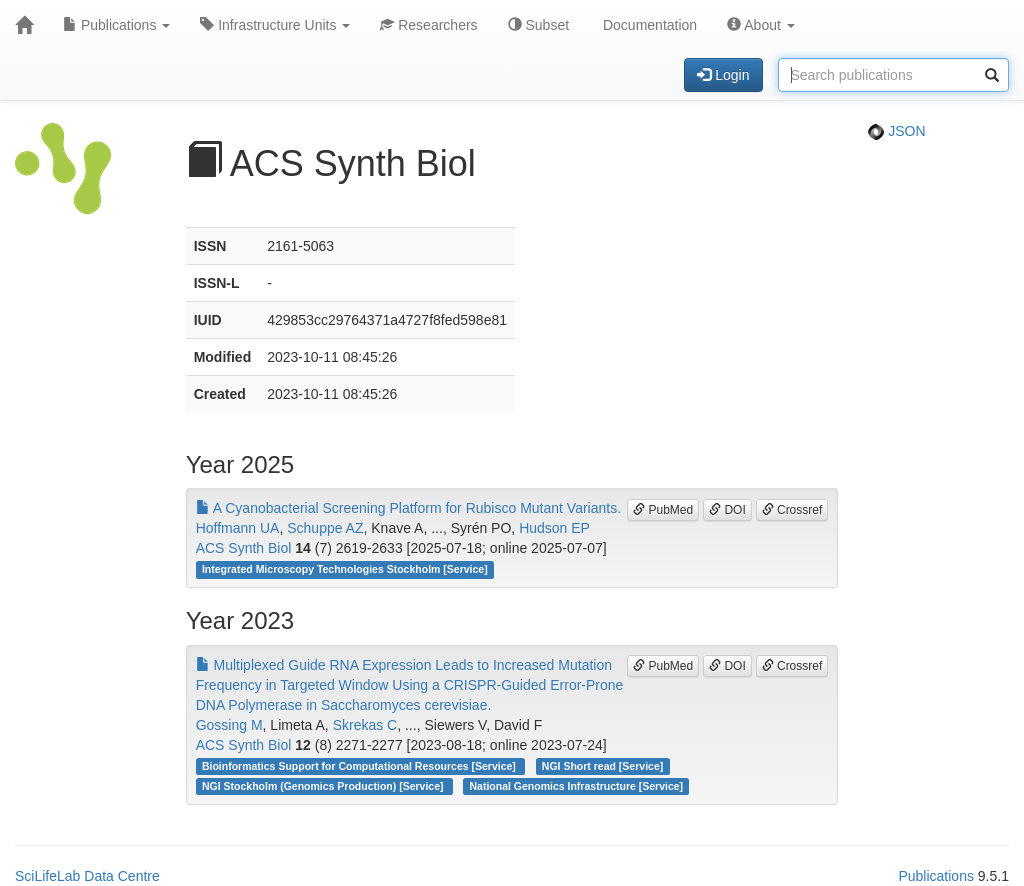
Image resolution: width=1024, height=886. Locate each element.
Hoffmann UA (238, 528)
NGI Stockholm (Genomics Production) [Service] (324, 786)
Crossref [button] (792, 510)
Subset (538, 25)
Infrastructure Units (275, 25)
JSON (896, 131)
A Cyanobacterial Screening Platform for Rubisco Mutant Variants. (408, 508)
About (761, 25)
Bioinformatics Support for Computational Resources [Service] (360, 766)
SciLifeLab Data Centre (87, 876)
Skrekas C (365, 725)
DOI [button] (727, 510)
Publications (116, 25)
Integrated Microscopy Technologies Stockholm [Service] (345, 569)
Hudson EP (554, 528)
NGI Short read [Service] (602, 766)
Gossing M (229, 725)
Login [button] (723, 75)
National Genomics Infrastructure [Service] (577, 786)
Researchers (428, 25)
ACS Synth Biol (244, 548)
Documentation (648, 25)
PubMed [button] (663, 510)
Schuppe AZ (325, 528)
